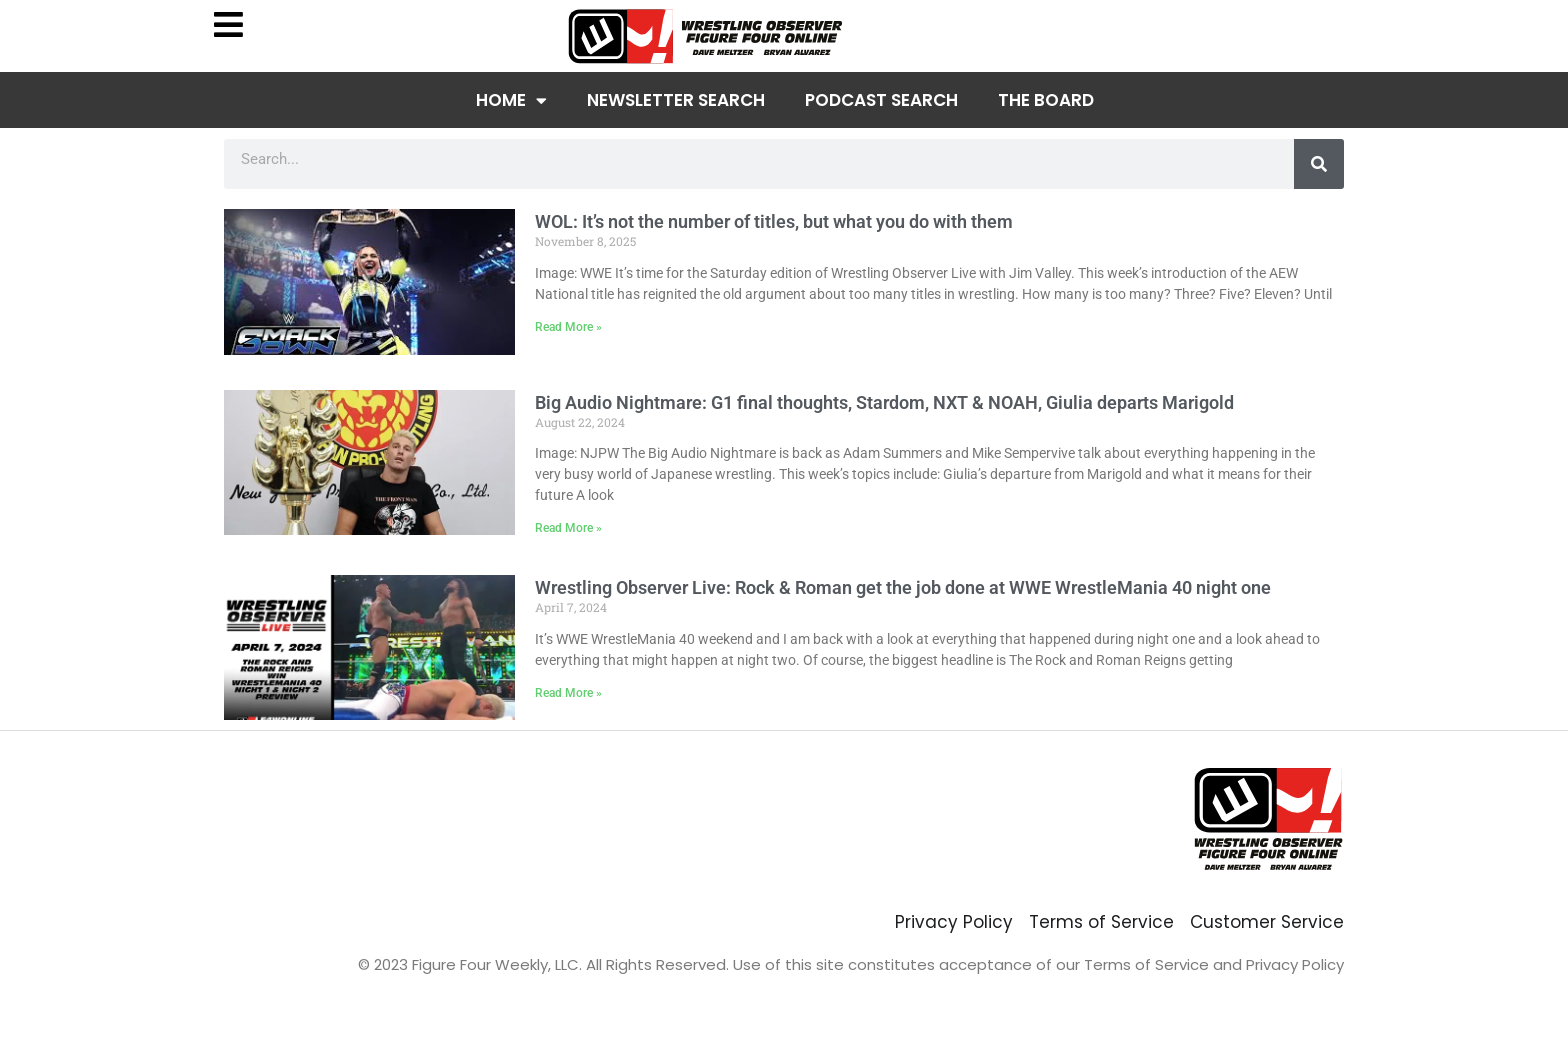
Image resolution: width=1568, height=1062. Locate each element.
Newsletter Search (676, 100)
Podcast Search (881, 100)
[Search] (1319, 164)
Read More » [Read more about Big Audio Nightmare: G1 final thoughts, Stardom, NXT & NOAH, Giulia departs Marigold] (568, 528)
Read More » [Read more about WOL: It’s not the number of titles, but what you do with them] (568, 327)
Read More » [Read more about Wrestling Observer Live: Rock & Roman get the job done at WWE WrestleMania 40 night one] (568, 693)
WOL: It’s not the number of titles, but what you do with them (774, 221)
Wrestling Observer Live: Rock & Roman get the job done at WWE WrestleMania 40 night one (903, 587)
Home (511, 100)
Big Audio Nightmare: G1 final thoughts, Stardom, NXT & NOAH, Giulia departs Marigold (884, 402)
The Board (1046, 100)
